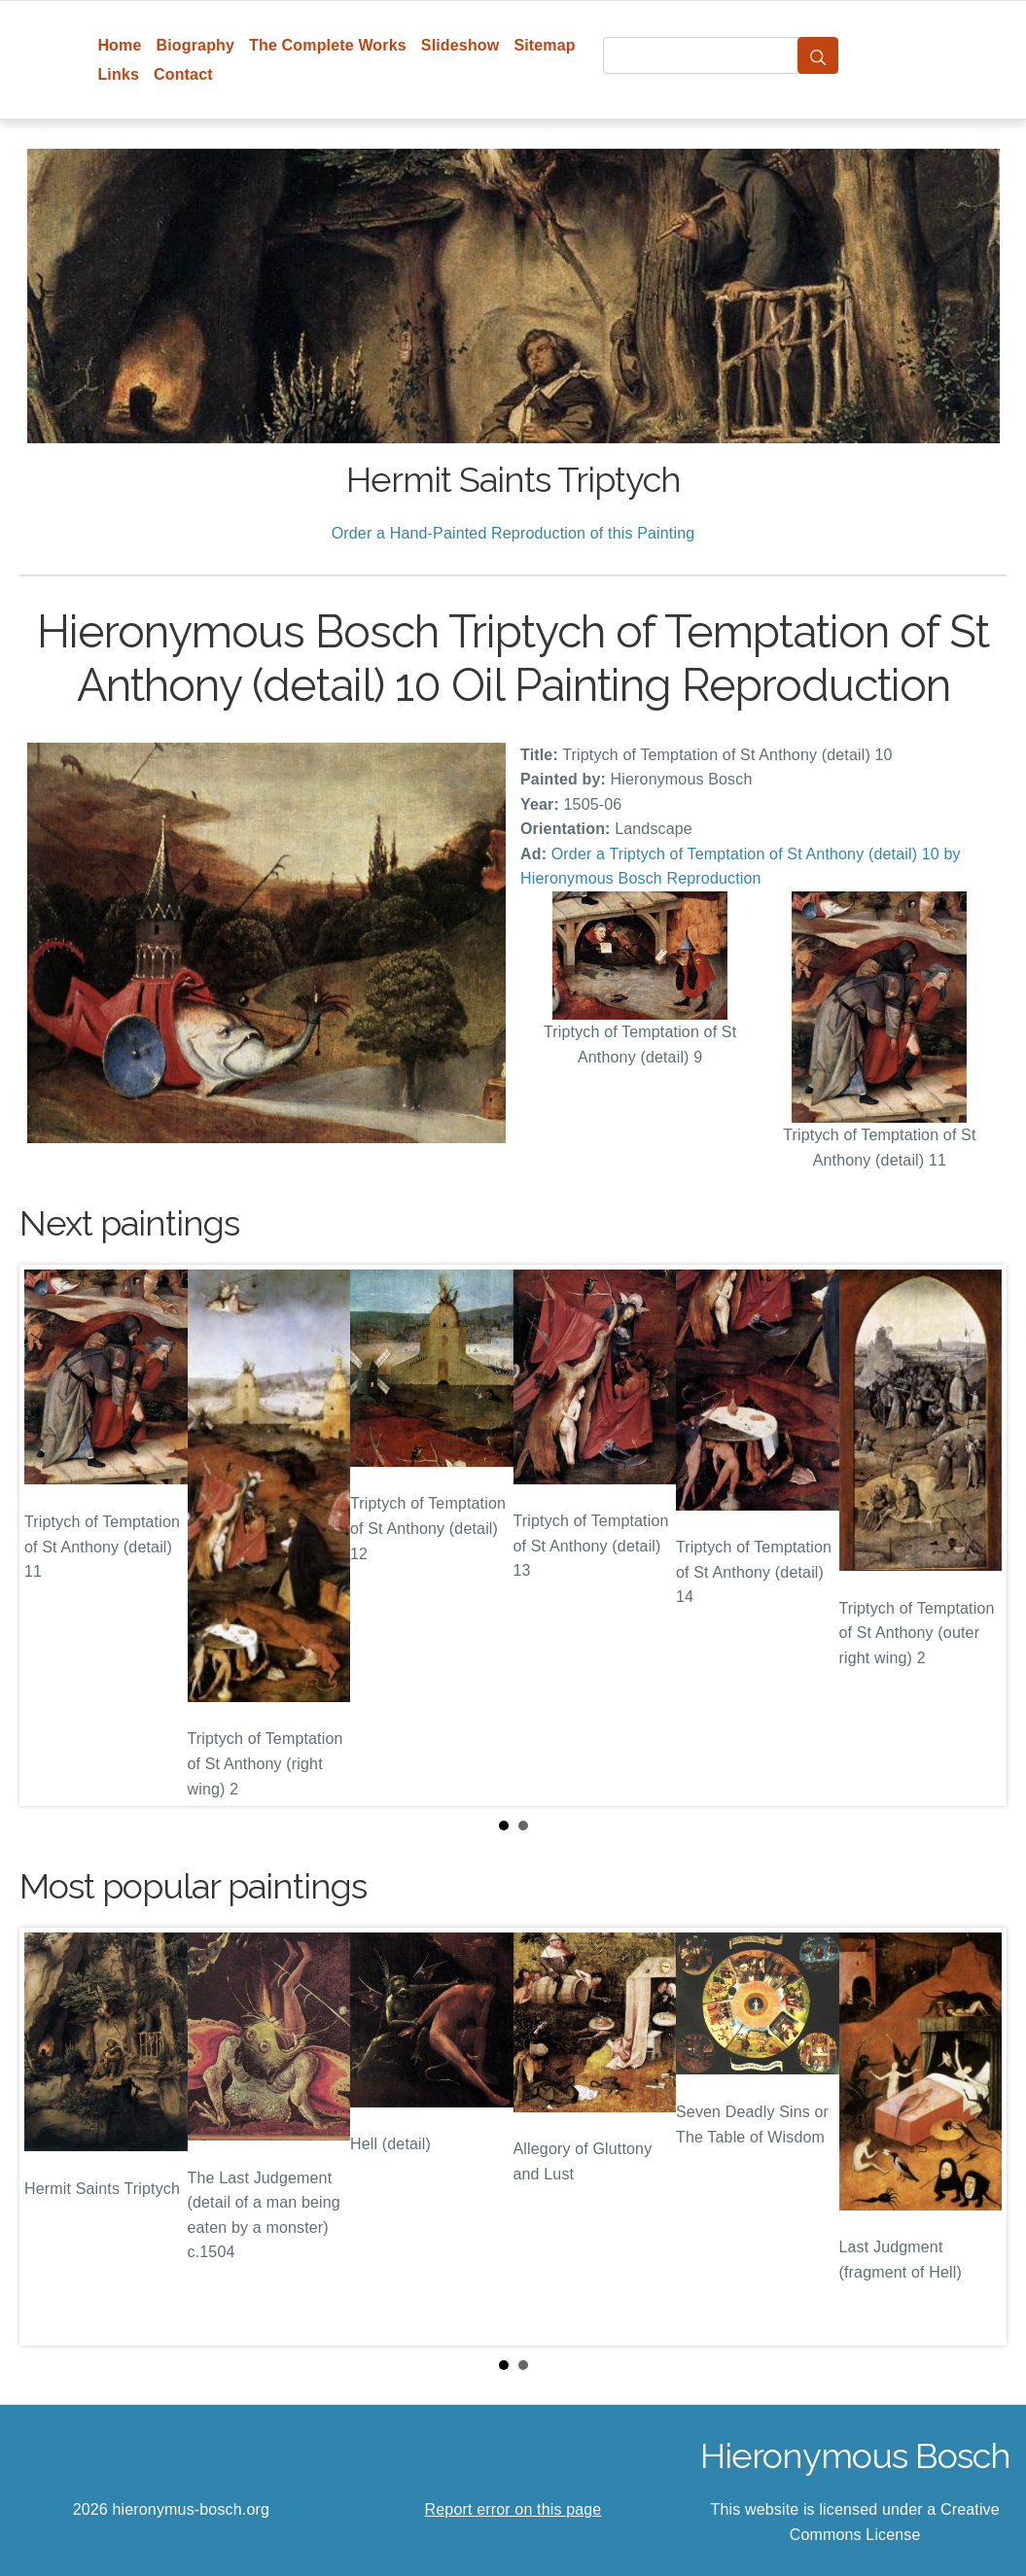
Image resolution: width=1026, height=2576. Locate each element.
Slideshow (460, 45)
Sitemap (544, 45)
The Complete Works (328, 45)
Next (976, 1535)
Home (119, 45)
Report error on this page (513, 2509)
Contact (183, 74)
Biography (196, 45)
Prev (49, 1535)
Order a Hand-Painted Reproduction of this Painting (513, 533)
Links (118, 74)
